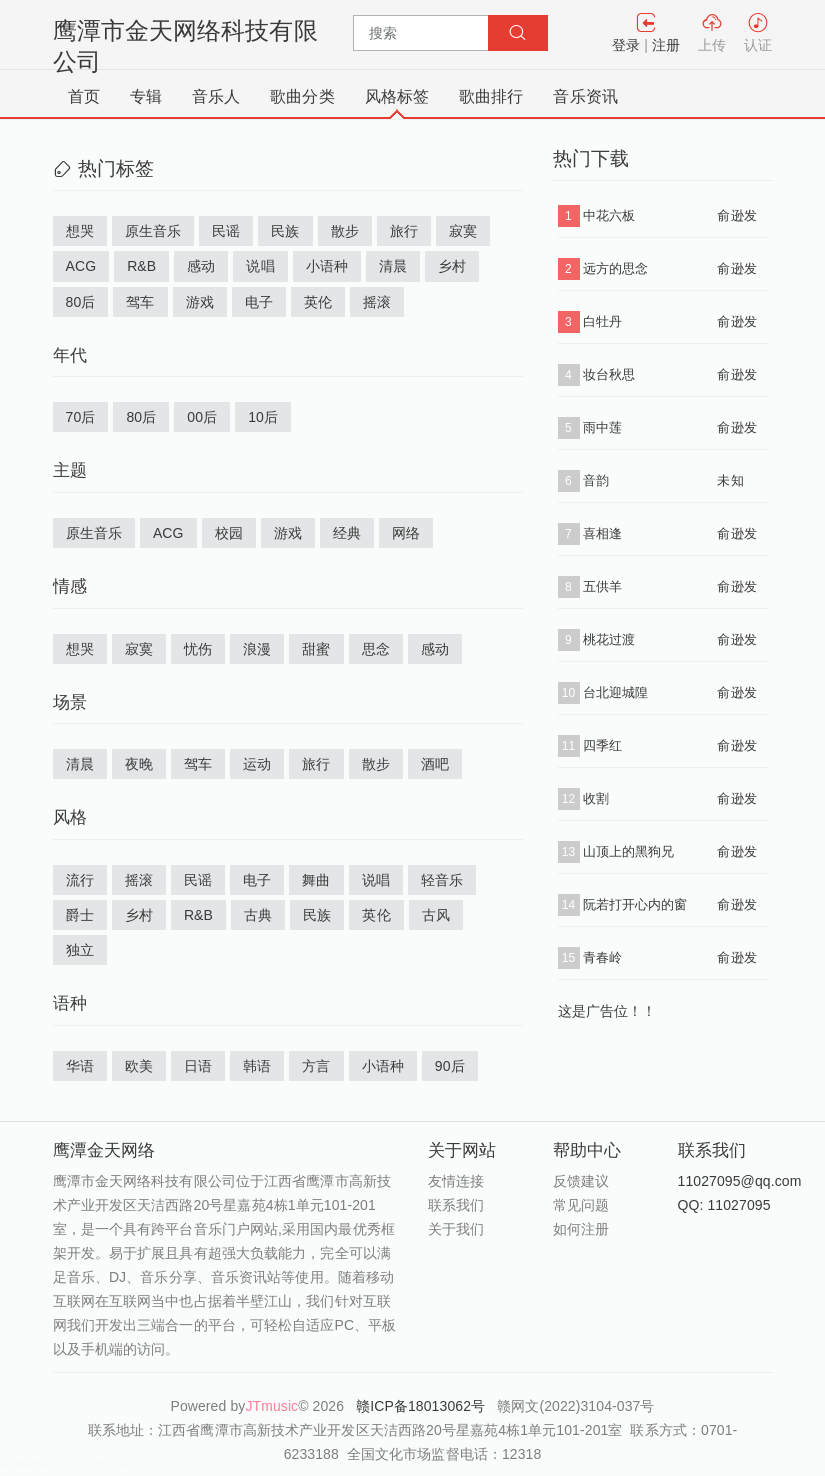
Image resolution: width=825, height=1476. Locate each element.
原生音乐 (153, 231)
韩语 (257, 1066)
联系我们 (456, 1205)
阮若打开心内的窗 (635, 904)
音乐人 (216, 96)
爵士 (80, 915)
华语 (80, 1066)
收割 (596, 798)
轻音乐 (442, 880)
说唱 (260, 266)
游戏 (200, 302)
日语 (198, 1066)
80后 (81, 302)
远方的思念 (616, 268)
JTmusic (271, 1406)
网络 (406, 533)
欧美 (139, 1066)
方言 (316, 1066)
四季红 (602, 745)
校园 (229, 533)
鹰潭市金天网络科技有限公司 (185, 46)
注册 (666, 45)
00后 (202, 417)
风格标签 (397, 96)
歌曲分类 (302, 96)
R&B (141, 266)
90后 (450, 1066)
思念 (376, 649)
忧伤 (198, 649)
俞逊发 (736, 215)
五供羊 (602, 586)
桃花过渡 (609, 639)
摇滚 (377, 302)
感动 (201, 266)
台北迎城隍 (616, 692)
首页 (84, 96)
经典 (347, 533)
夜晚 (139, 764)
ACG (81, 266)
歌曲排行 (491, 96)
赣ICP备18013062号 (422, 1406)
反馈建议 (581, 1181)
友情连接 (456, 1181)
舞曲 (316, 880)
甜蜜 (316, 649)
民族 (285, 231)
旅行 (404, 231)
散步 (345, 231)
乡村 (452, 266)
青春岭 (602, 957)
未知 (730, 480)
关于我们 (456, 1229)
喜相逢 (602, 533)
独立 (80, 950)
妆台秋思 (609, 374)
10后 (263, 417)
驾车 (140, 302)
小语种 (327, 266)
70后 (81, 417)
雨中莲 (602, 427)
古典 (258, 915)
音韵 (596, 480)
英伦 (318, 302)
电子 (259, 302)
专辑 (146, 96)
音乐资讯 (585, 96)
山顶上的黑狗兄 (629, 851)
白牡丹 (602, 321)
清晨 (393, 266)
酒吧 (435, 764)
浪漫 (257, 649)
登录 (626, 45)
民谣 (226, 231)
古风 (436, 915)
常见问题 (581, 1205)
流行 (80, 880)
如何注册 (581, 1229)
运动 (257, 764)
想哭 (80, 231)
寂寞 (463, 231)
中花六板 (609, 215)
